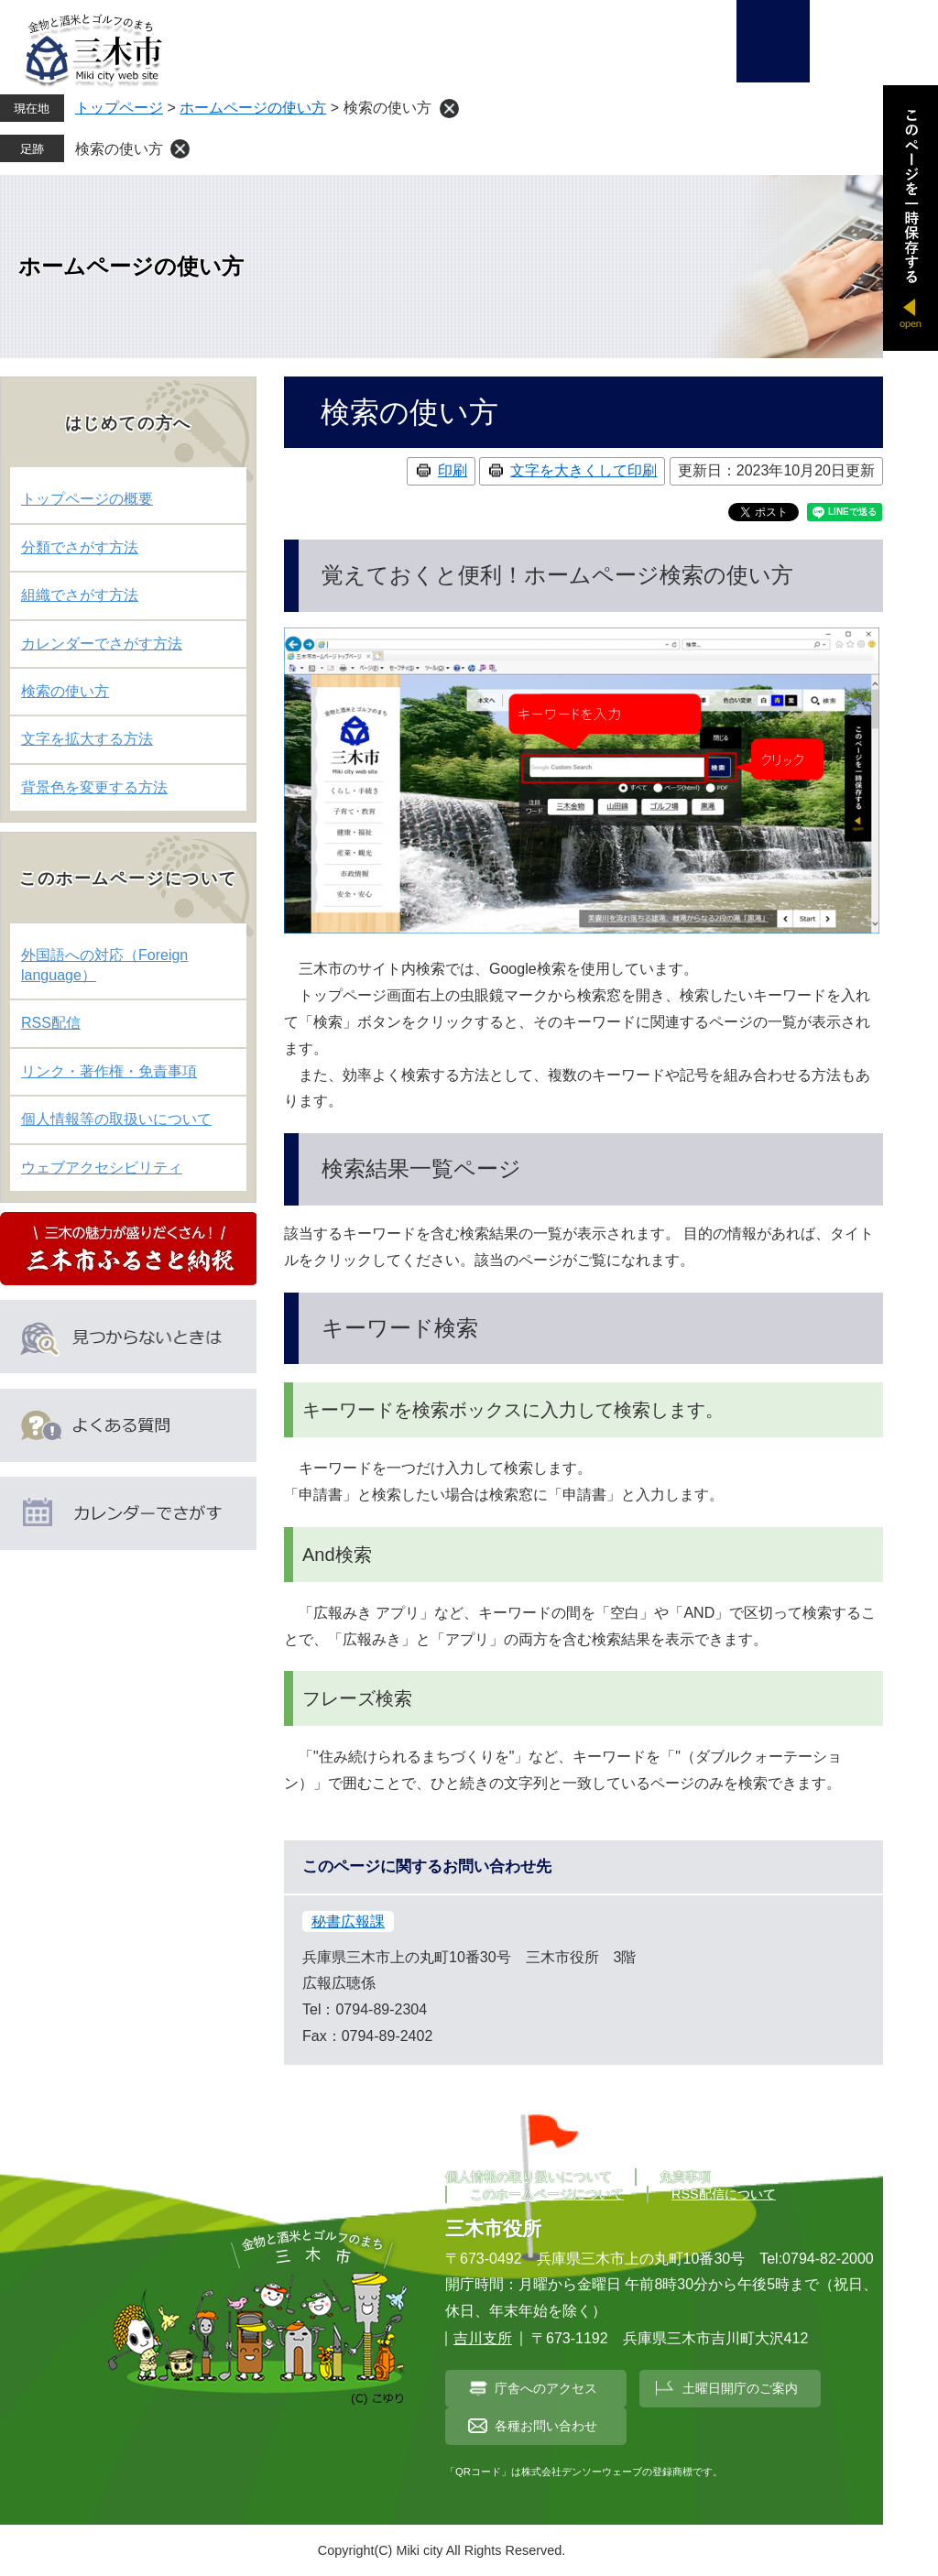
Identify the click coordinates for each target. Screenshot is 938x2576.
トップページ (119, 107)
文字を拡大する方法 (87, 739)
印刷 (452, 470)
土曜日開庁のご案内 (740, 2388)
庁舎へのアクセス (546, 2388)
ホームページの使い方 (253, 107)
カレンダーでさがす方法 (101, 643)
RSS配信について (723, 2194)
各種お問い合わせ (546, 2425)
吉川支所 (482, 2338)
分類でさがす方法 (79, 547)
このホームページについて (547, 2194)
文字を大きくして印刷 (583, 470)
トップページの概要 (87, 499)
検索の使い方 (119, 149)
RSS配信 (51, 1023)
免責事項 (685, 2176)
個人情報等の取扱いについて (116, 1119)
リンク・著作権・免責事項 (109, 1071)
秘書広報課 (348, 1921)
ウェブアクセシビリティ (101, 1167)
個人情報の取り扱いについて (528, 2176)
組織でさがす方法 (79, 595)
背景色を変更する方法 (94, 787)
